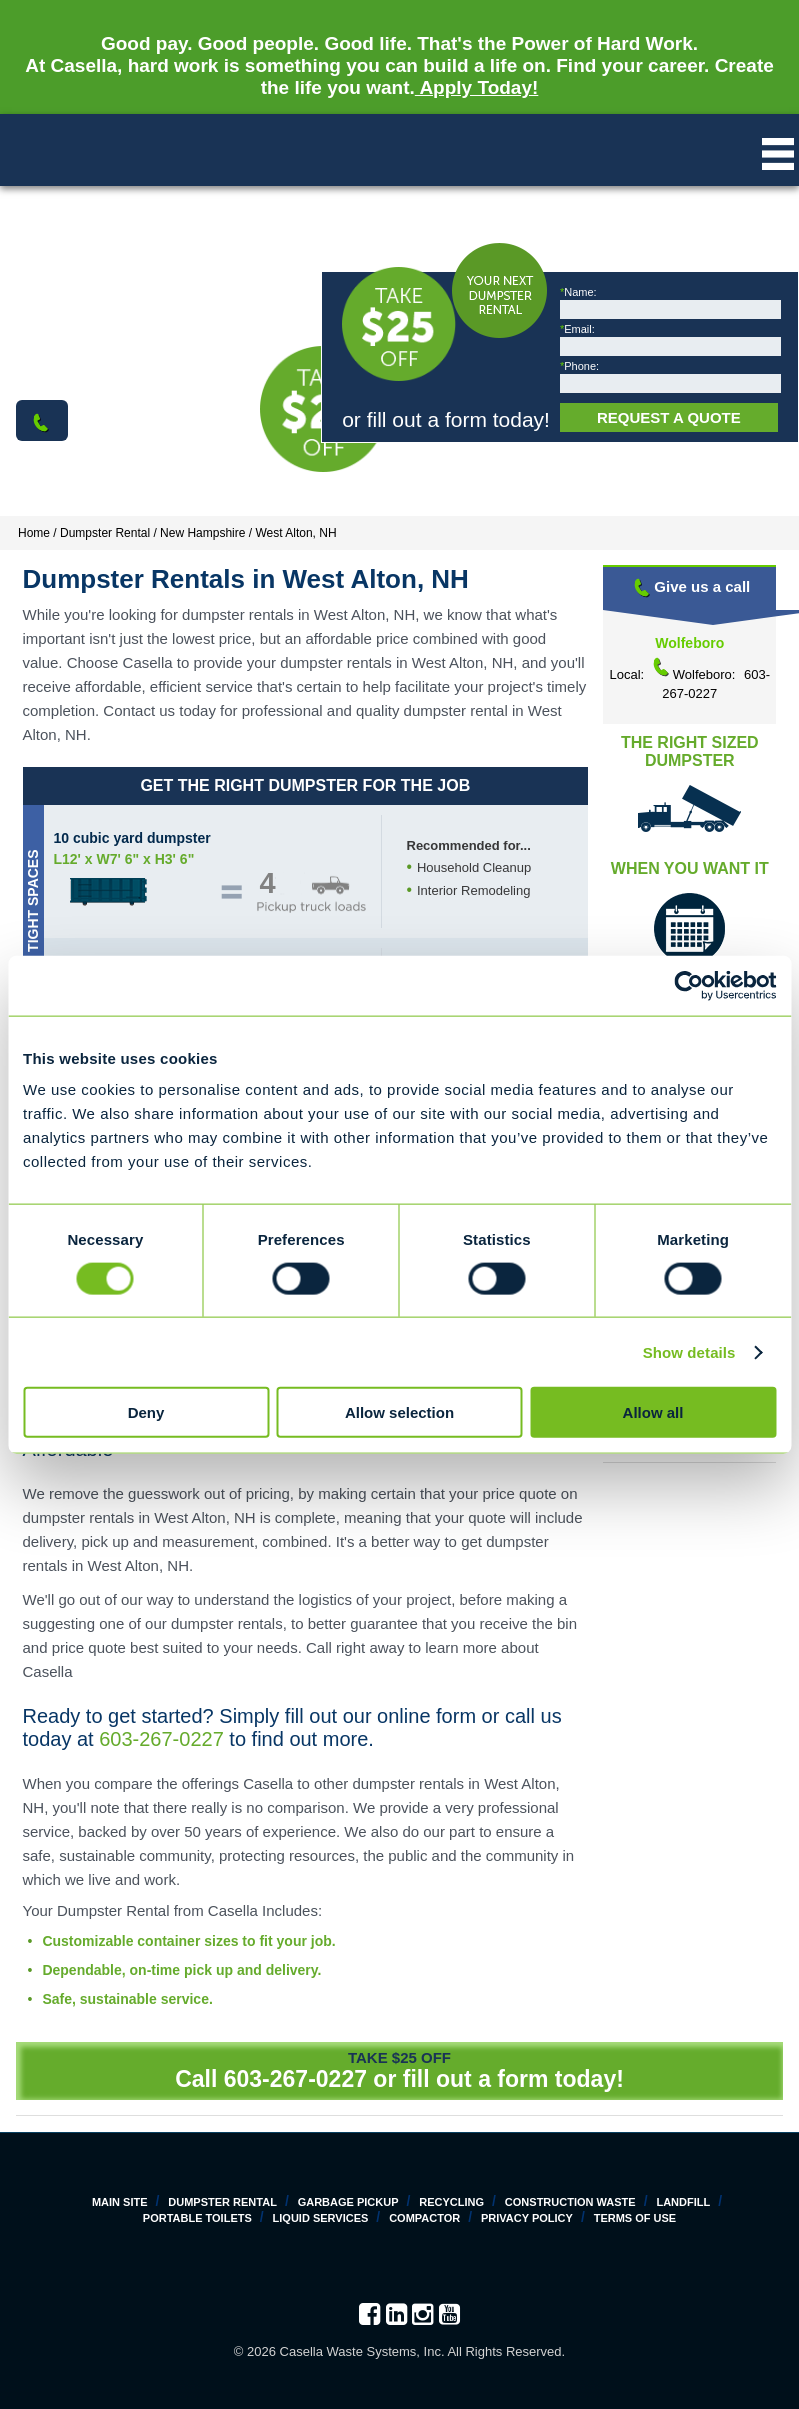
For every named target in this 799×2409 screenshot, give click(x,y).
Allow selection (399, 1412)
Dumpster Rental (222, 2202)
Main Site (120, 2202)
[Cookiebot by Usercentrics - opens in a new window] (688, 985)
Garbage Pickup (348, 2202)
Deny (146, 1412)
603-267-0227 (161, 1739)
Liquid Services (321, 2218)
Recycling (451, 2202)
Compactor (424, 2218)
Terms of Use (635, 2218)
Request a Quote (669, 417)
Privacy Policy (527, 2218)
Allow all (653, 1412)
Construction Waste (570, 2202)
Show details (689, 1351)
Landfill (683, 2202)
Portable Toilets (197, 2218)
